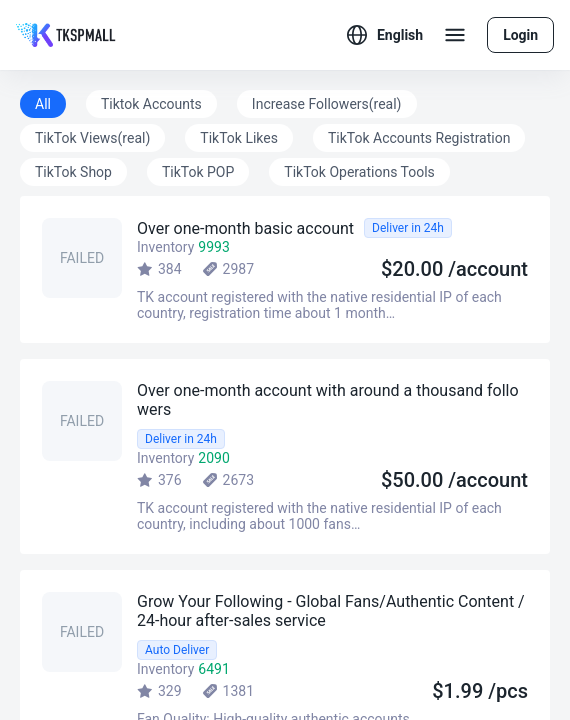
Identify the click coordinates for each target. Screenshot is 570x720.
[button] (385, 35)
